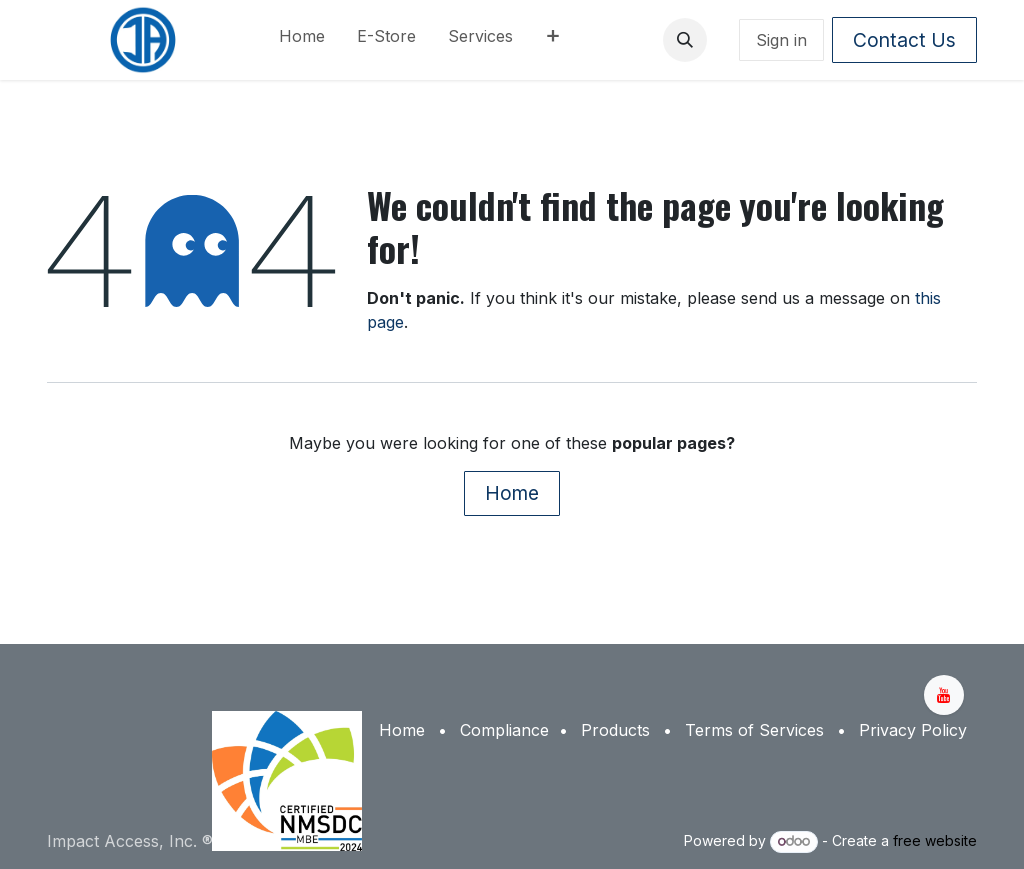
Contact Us (904, 40)
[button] (685, 40)
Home (512, 493)
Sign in (781, 40)
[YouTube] (944, 695)
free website (935, 840)
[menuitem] (302, 40)
